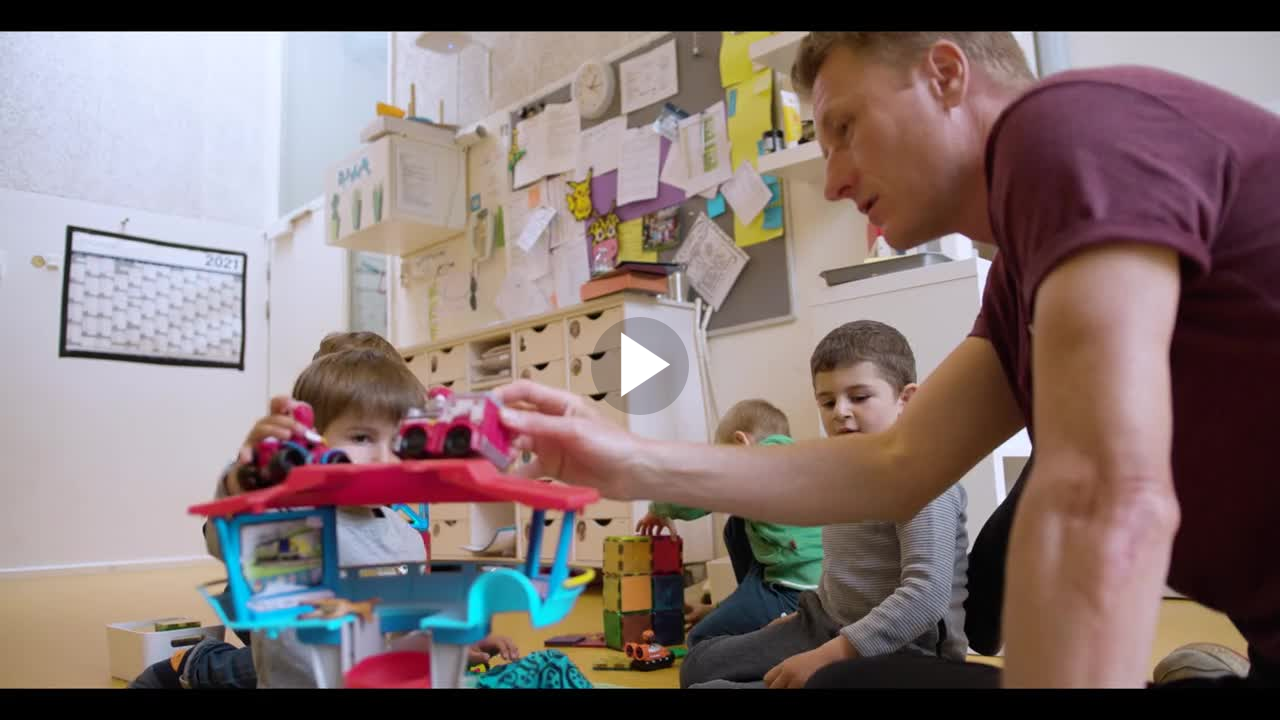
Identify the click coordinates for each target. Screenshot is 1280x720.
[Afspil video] (640, 410)
